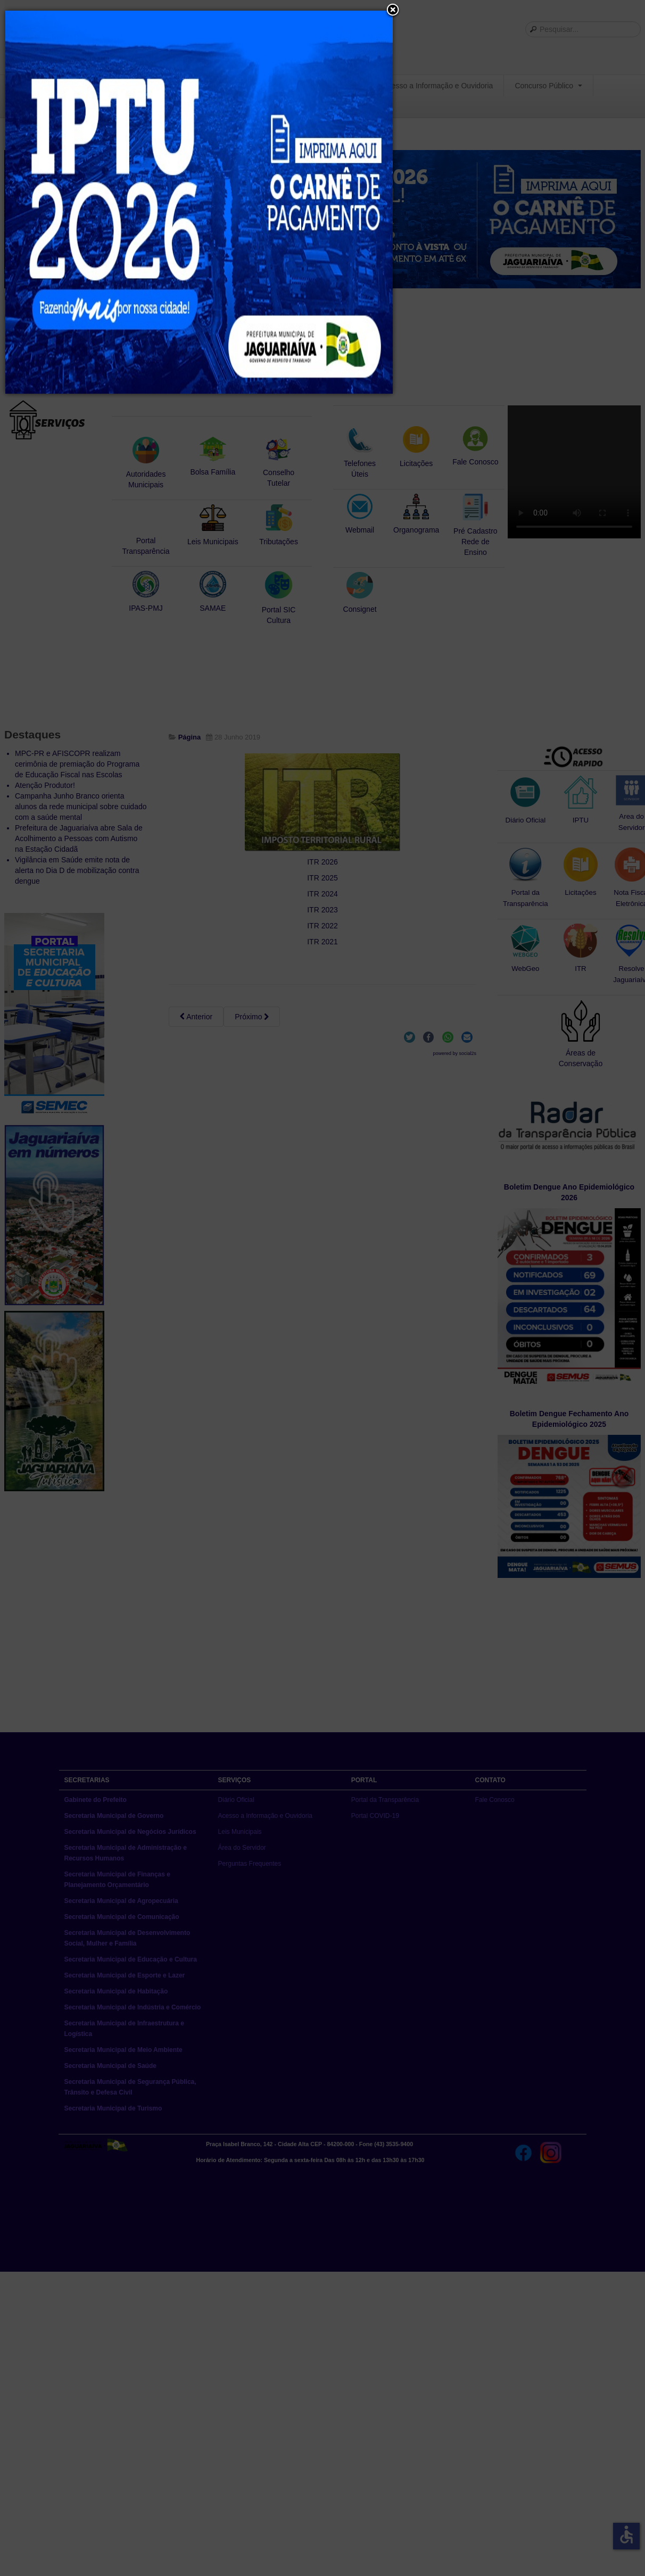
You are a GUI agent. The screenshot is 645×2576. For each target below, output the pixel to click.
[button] (393, 11)
